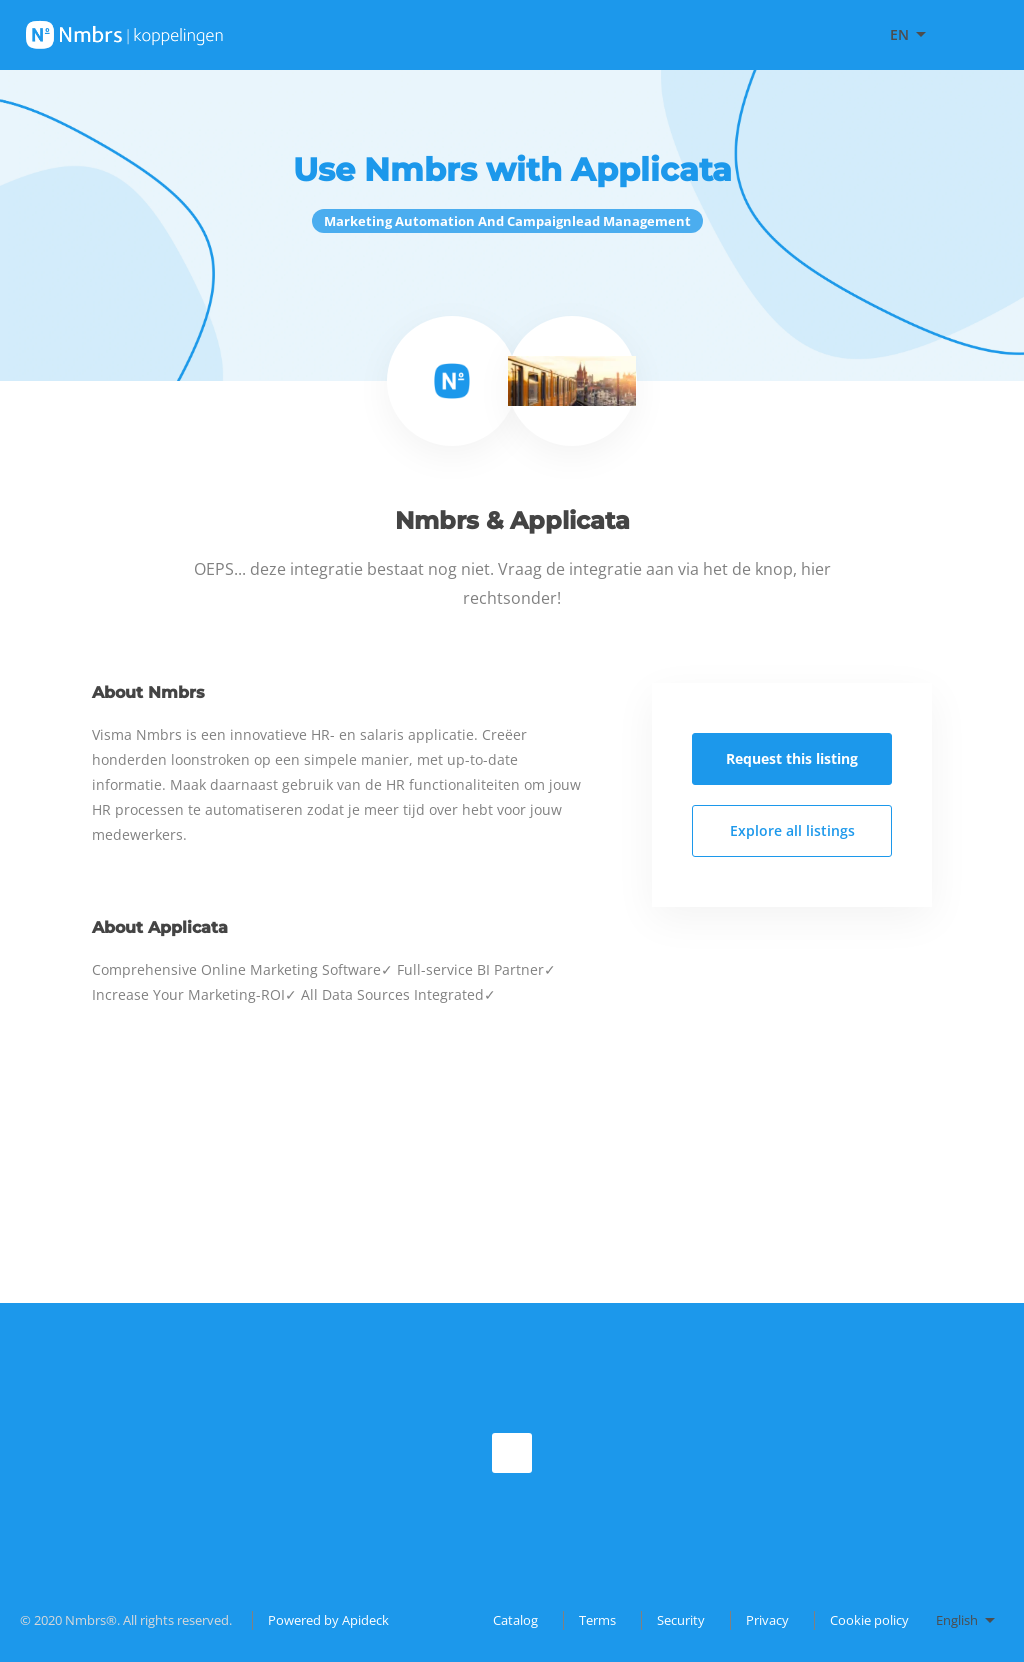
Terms (597, 1620)
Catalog (515, 1620)
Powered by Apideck (328, 1620)
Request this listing (792, 758)
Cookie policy (869, 1620)
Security (681, 1620)
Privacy (767, 1620)
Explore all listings (792, 830)
